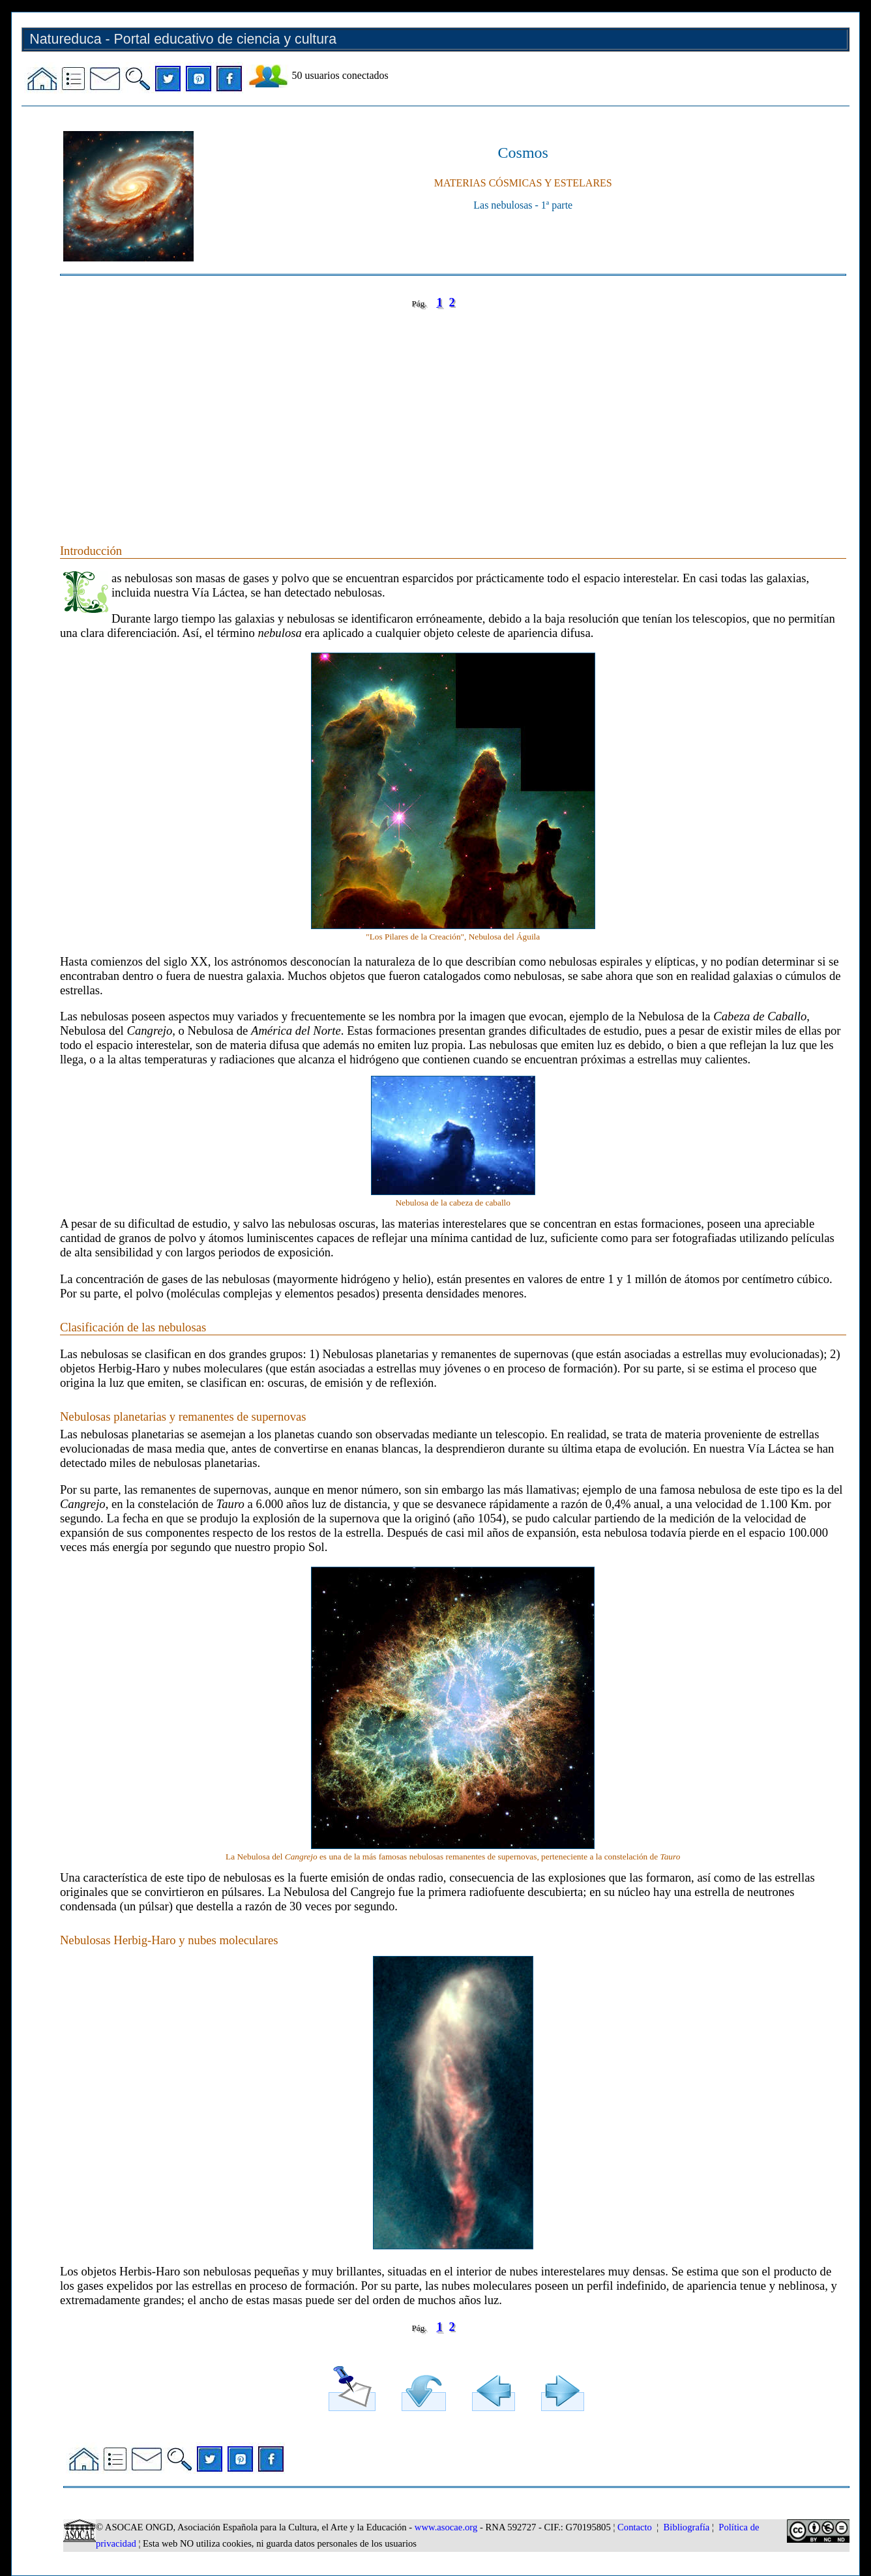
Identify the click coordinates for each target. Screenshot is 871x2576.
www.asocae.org (446, 2527)
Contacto (634, 2527)
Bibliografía (687, 2527)
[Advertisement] (451, 413)
